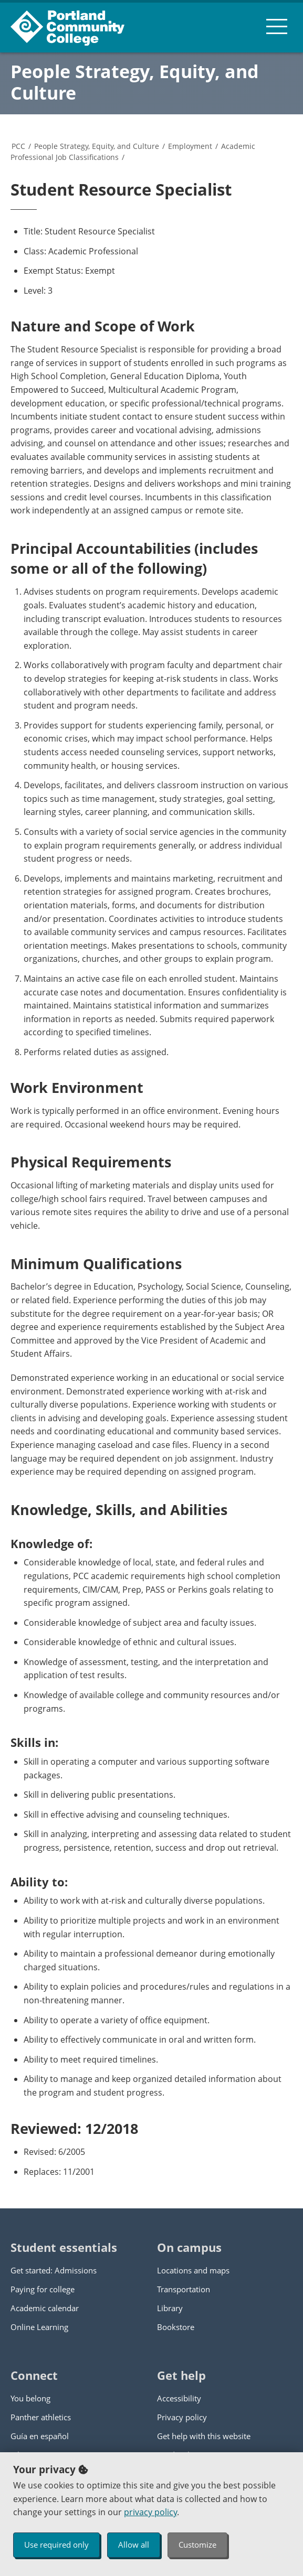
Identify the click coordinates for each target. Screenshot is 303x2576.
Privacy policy (182, 2417)
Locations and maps (193, 2270)
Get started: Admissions (54, 2270)
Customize (197, 2544)
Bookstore (175, 2327)
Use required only (56, 2544)
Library (170, 2308)
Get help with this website (203, 2436)
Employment (190, 146)
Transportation (183, 2289)
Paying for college (43, 2289)
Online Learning (39, 2327)
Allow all (133, 2544)
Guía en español (40, 2436)
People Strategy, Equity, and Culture (135, 82)
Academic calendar (45, 2308)
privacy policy (150, 2512)
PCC (18, 146)
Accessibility (179, 2398)
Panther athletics (41, 2417)
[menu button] (276, 26)
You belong (30, 2398)
